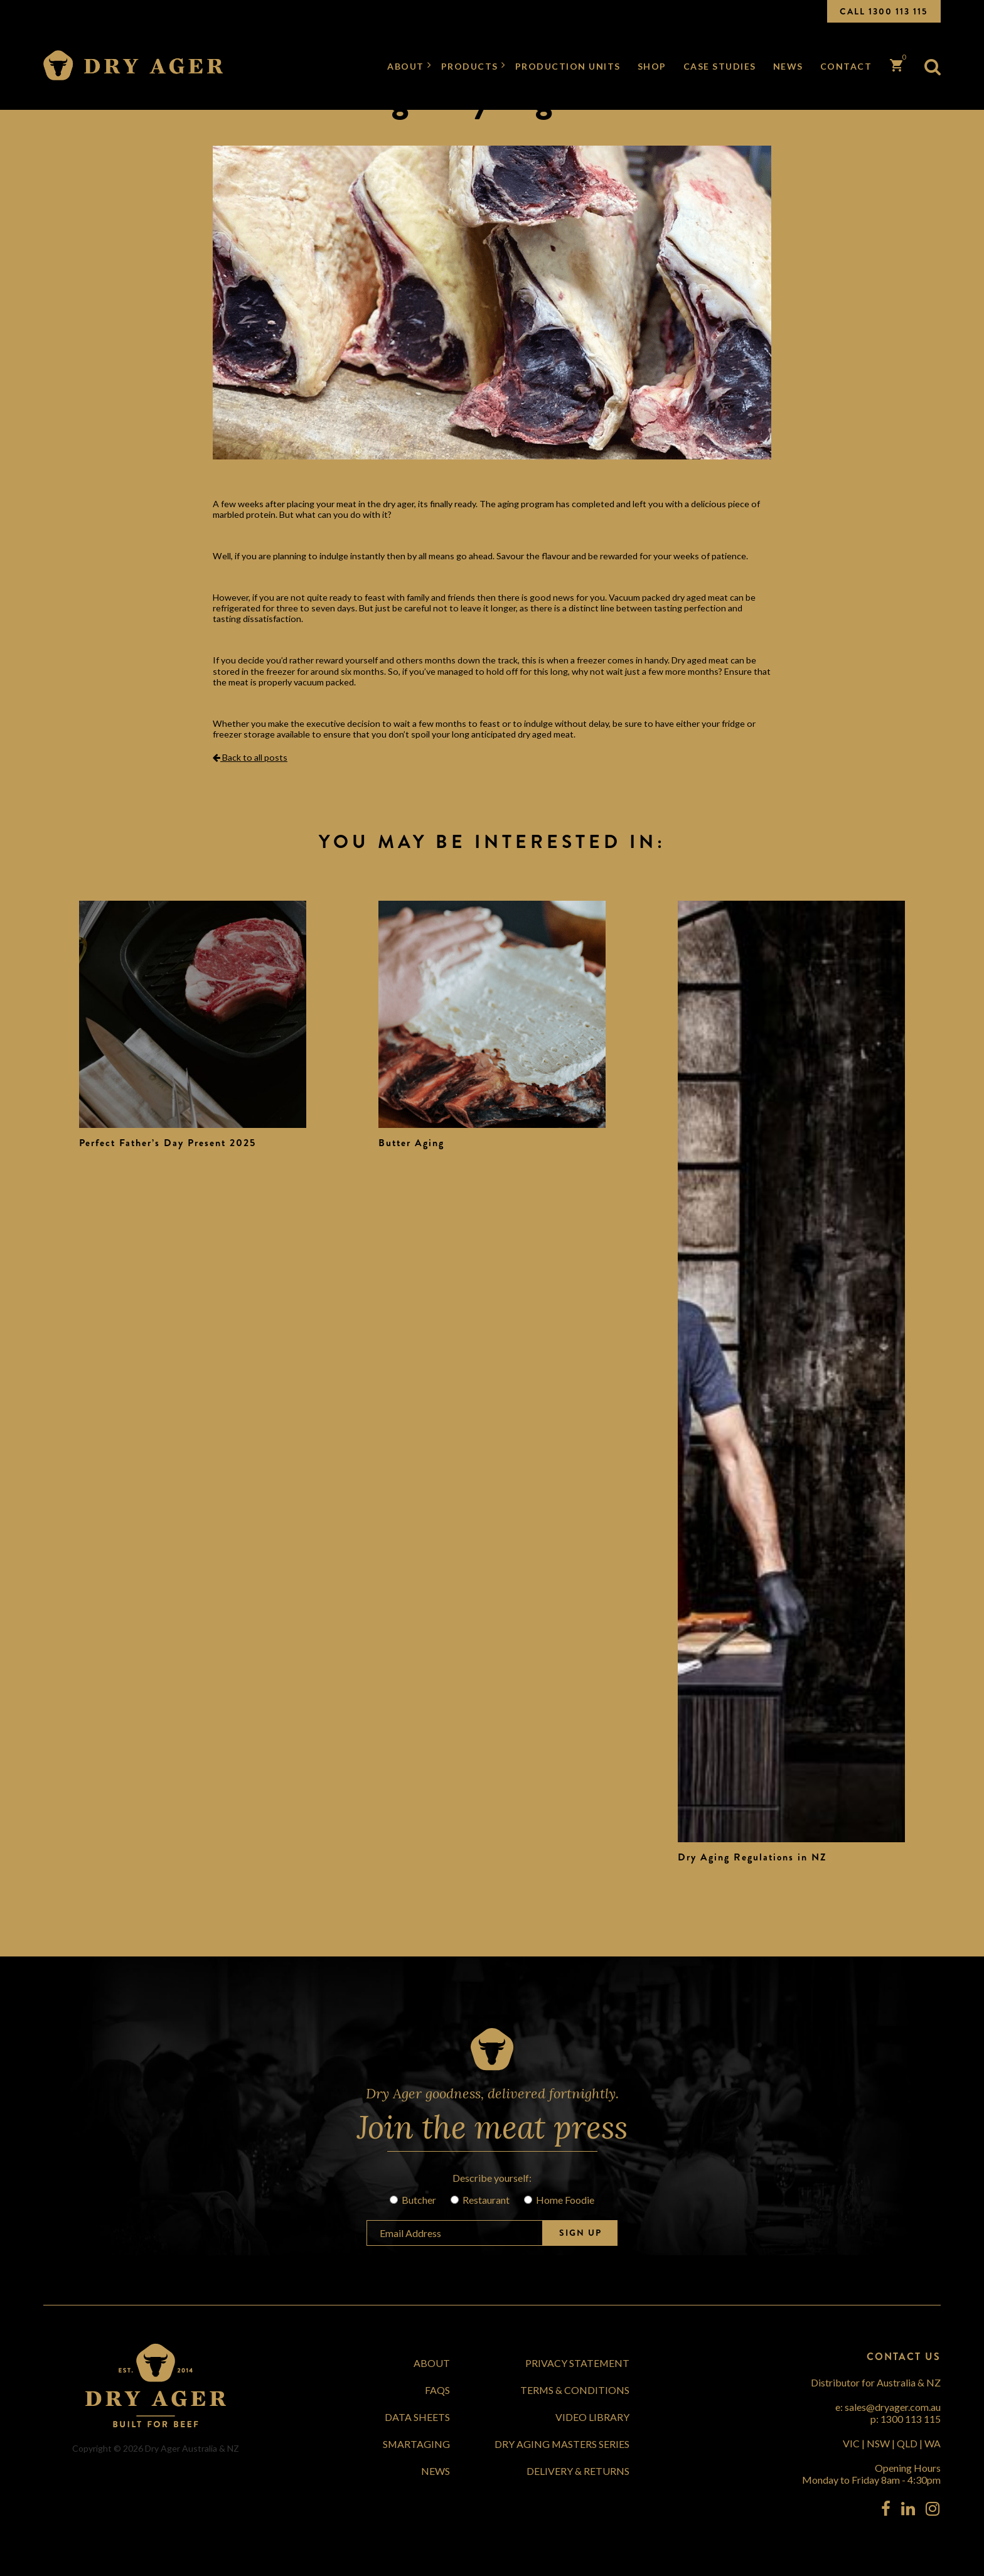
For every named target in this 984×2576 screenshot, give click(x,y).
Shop (652, 66)
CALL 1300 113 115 (884, 11)
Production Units (568, 66)
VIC (851, 2443)
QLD (907, 2443)
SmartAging (416, 2444)
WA (932, 2443)
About (405, 66)
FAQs (437, 2390)
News (788, 66)
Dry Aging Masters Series (561, 2444)
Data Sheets (417, 2417)
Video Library (592, 2417)
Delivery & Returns (578, 2471)
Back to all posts (250, 757)
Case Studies (719, 66)
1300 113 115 (910, 2419)
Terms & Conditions (574, 2390)
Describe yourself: (492, 2178)
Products (469, 66)
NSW (878, 2443)
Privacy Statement (577, 2363)
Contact (846, 66)
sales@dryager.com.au (893, 2407)
